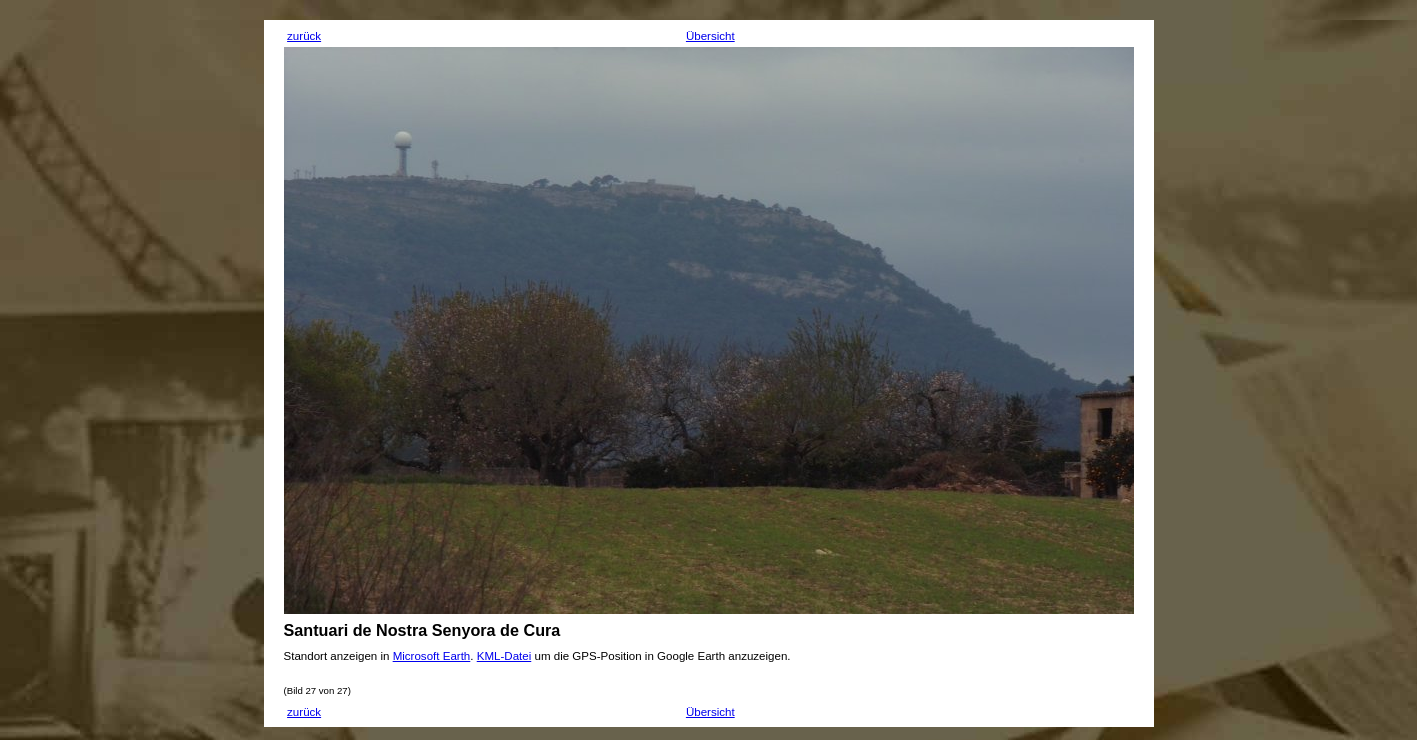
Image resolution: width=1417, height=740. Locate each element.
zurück (304, 36)
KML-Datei (504, 656)
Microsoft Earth (432, 656)
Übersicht (710, 36)
